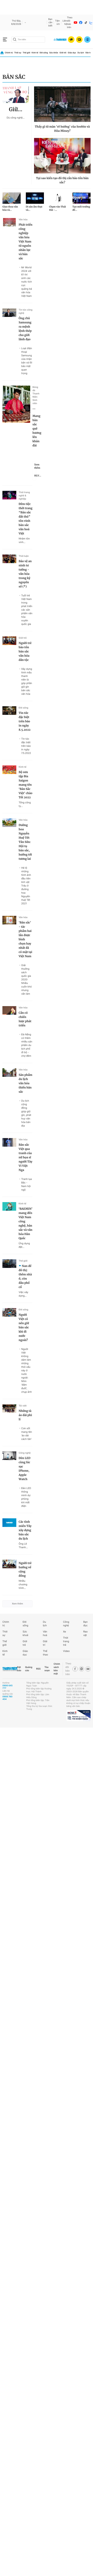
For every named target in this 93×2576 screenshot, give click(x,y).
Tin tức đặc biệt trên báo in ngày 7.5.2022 (26, 746)
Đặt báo (19, 1669)
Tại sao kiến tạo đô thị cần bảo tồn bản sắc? (62, 180)
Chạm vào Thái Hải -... (57, 208)
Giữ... (15, 109)
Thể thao (45, 1652)
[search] (28, 39)
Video (66, 1651)
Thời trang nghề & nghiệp (24, 495)
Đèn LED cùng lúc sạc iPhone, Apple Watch (25, 1468)
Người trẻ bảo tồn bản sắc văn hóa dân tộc (25, 651)
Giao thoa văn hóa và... (10, 208)
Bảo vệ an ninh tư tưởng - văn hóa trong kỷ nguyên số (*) (25, 573)
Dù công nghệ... (16, 117)
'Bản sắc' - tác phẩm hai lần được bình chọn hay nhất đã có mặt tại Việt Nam (25, 939)
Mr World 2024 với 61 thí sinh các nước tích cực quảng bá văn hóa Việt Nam (26, 281)
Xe (64, 1631)
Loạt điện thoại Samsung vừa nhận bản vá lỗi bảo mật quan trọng (26, 361)
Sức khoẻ (25, 1633)
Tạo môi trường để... (81, 208)
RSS (38, 1668)
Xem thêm (17, 1603)
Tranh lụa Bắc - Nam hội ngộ (26, 1184)
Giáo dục (72, 52)
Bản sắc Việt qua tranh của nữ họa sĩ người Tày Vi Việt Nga (25, 1157)
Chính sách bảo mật (57, 1669)
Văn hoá (45, 1633)
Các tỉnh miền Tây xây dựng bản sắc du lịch (25, 1530)
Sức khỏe (53, 52)
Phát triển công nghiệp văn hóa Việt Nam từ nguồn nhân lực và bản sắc (25, 241)
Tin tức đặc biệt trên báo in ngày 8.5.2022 (25, 721)
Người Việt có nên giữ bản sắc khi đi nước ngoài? (24, 1327)
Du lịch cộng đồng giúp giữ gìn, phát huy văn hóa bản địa (26, 1113)
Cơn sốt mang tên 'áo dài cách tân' (26, 1434)
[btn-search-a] (15, 39)
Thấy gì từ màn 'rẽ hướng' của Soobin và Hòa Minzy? (62, 129)
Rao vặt (85, 1633)
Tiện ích (57, 22)
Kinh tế (35, 52)
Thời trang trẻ (66, 1641)
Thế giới (26, 52)
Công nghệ (25, 1453)
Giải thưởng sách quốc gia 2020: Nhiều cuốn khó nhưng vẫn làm (26, 979)
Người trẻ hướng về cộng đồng (25, 1569)
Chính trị (9, 52)
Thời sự (17, 52)
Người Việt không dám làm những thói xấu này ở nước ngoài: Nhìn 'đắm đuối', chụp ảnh (26, 1370)
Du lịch (81, 52)
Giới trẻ (63, 52)
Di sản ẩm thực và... (34, 208)
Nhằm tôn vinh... (24, 540)
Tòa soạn (47, 1669)
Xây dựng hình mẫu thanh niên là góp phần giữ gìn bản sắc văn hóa (26, 681)
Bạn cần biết (50, 22)
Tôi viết (23, 1405)
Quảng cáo (28, 1669)
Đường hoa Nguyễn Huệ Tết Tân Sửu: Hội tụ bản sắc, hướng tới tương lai (25, 842)
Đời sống (44, 52)
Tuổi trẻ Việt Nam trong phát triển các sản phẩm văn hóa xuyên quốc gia (26, 610)
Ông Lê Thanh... (23, 1545)
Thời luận (24, 556)
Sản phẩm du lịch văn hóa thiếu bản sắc (25, 1083)
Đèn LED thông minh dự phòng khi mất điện (26, 1497)
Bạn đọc (85, 1623)
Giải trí (45, 1643)
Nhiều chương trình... (23, 1584)
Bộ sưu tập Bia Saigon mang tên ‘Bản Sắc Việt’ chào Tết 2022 (25, 784)
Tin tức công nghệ (25, 311)
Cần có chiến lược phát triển (25, 1019)
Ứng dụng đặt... (24, 1245)
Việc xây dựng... (23, 1294)
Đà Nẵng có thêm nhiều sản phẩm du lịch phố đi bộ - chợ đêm (26, 1045)
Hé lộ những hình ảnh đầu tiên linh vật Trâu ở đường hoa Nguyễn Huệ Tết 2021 (26, 885)
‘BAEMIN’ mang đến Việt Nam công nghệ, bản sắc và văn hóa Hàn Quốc (25, 1223)
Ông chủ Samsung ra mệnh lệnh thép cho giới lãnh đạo (25, 328)
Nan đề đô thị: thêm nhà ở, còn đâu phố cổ (25, 1276)
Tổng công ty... (25, 804)
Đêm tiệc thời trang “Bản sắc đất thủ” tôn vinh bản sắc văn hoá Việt (25, 518)
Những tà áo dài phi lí (25, 1415)
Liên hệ (64, 22)
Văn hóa (89, 52)
